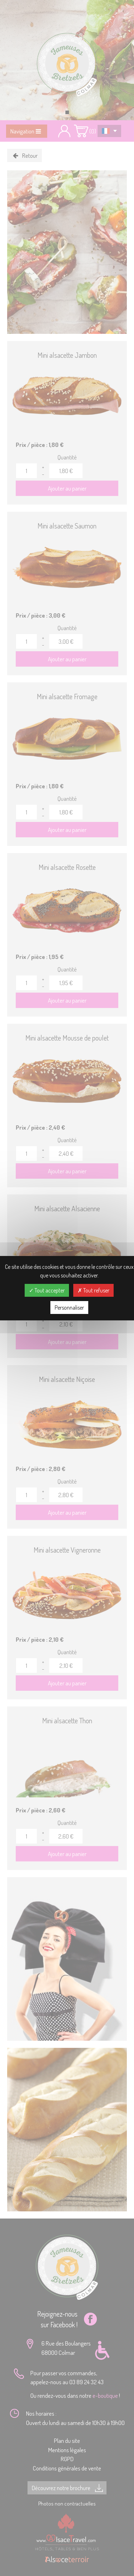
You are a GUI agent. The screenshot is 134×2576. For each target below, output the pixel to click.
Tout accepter (47, 1290)
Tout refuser (93, 1290)
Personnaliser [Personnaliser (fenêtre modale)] (69, 1307)
